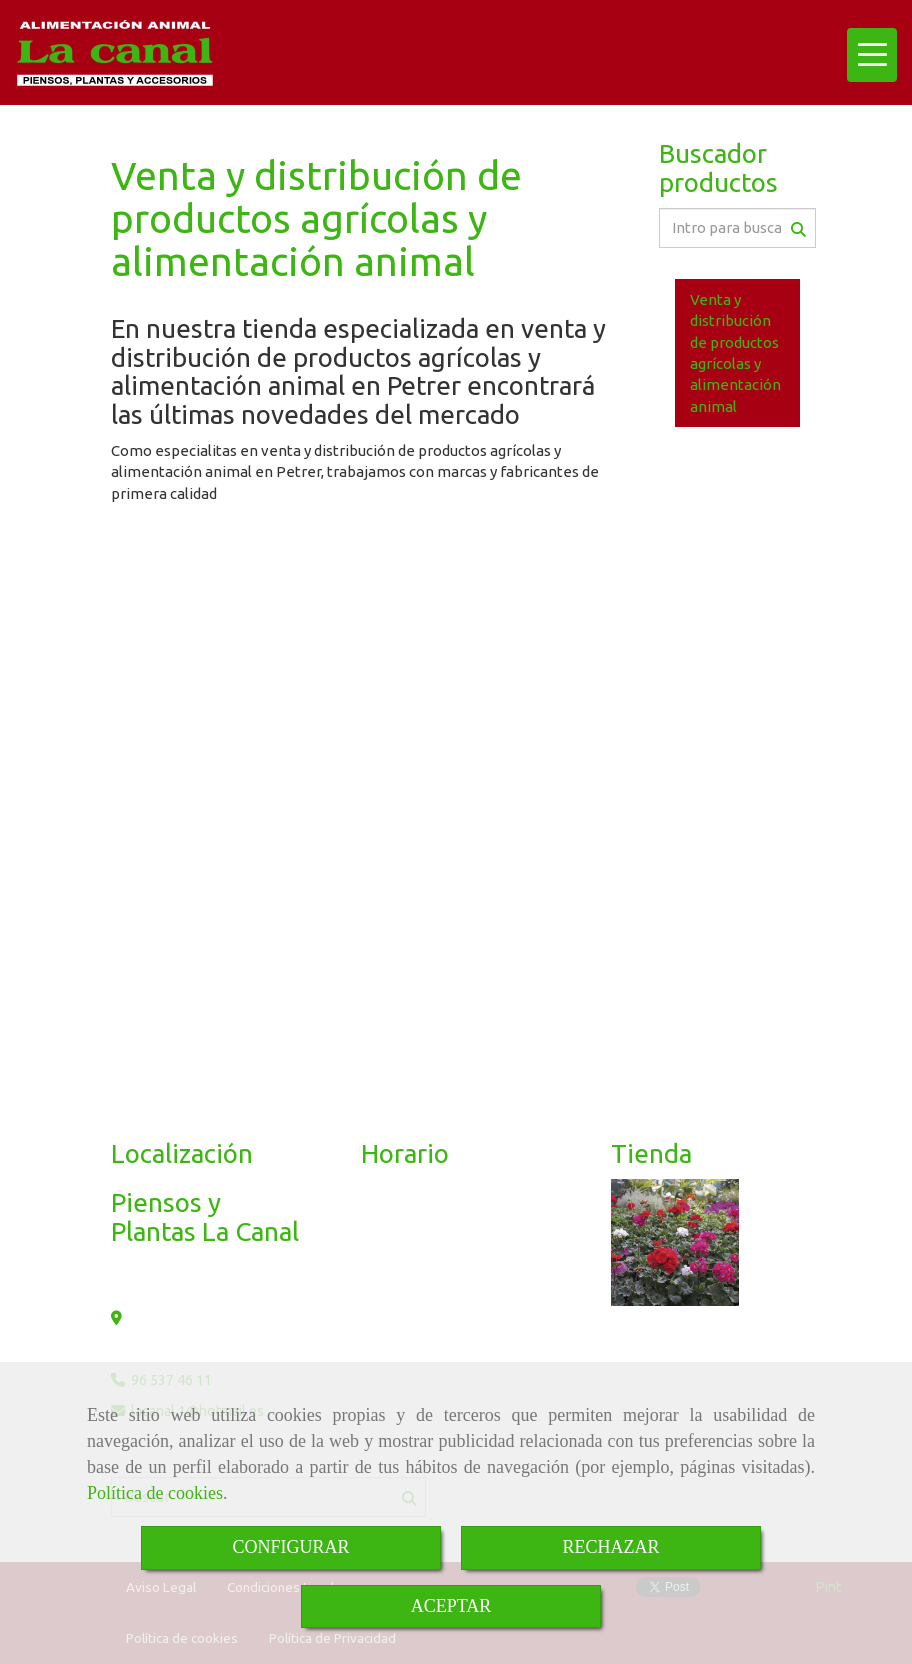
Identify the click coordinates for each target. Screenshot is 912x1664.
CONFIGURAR (290, 1547)
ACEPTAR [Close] (451, 1606)
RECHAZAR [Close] (610, 1547)
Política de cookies (155, 1493)
